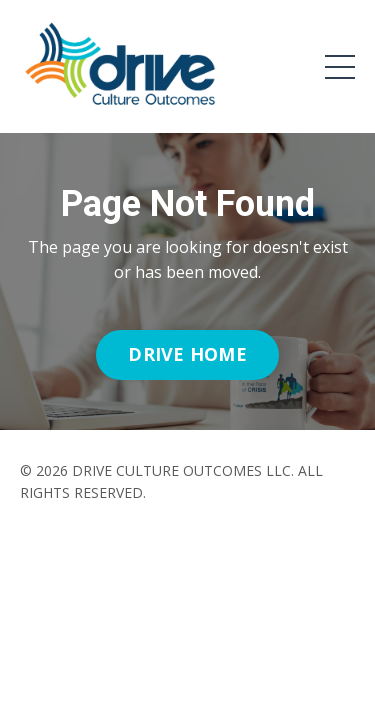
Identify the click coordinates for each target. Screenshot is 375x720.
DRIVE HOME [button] (187, 354)
